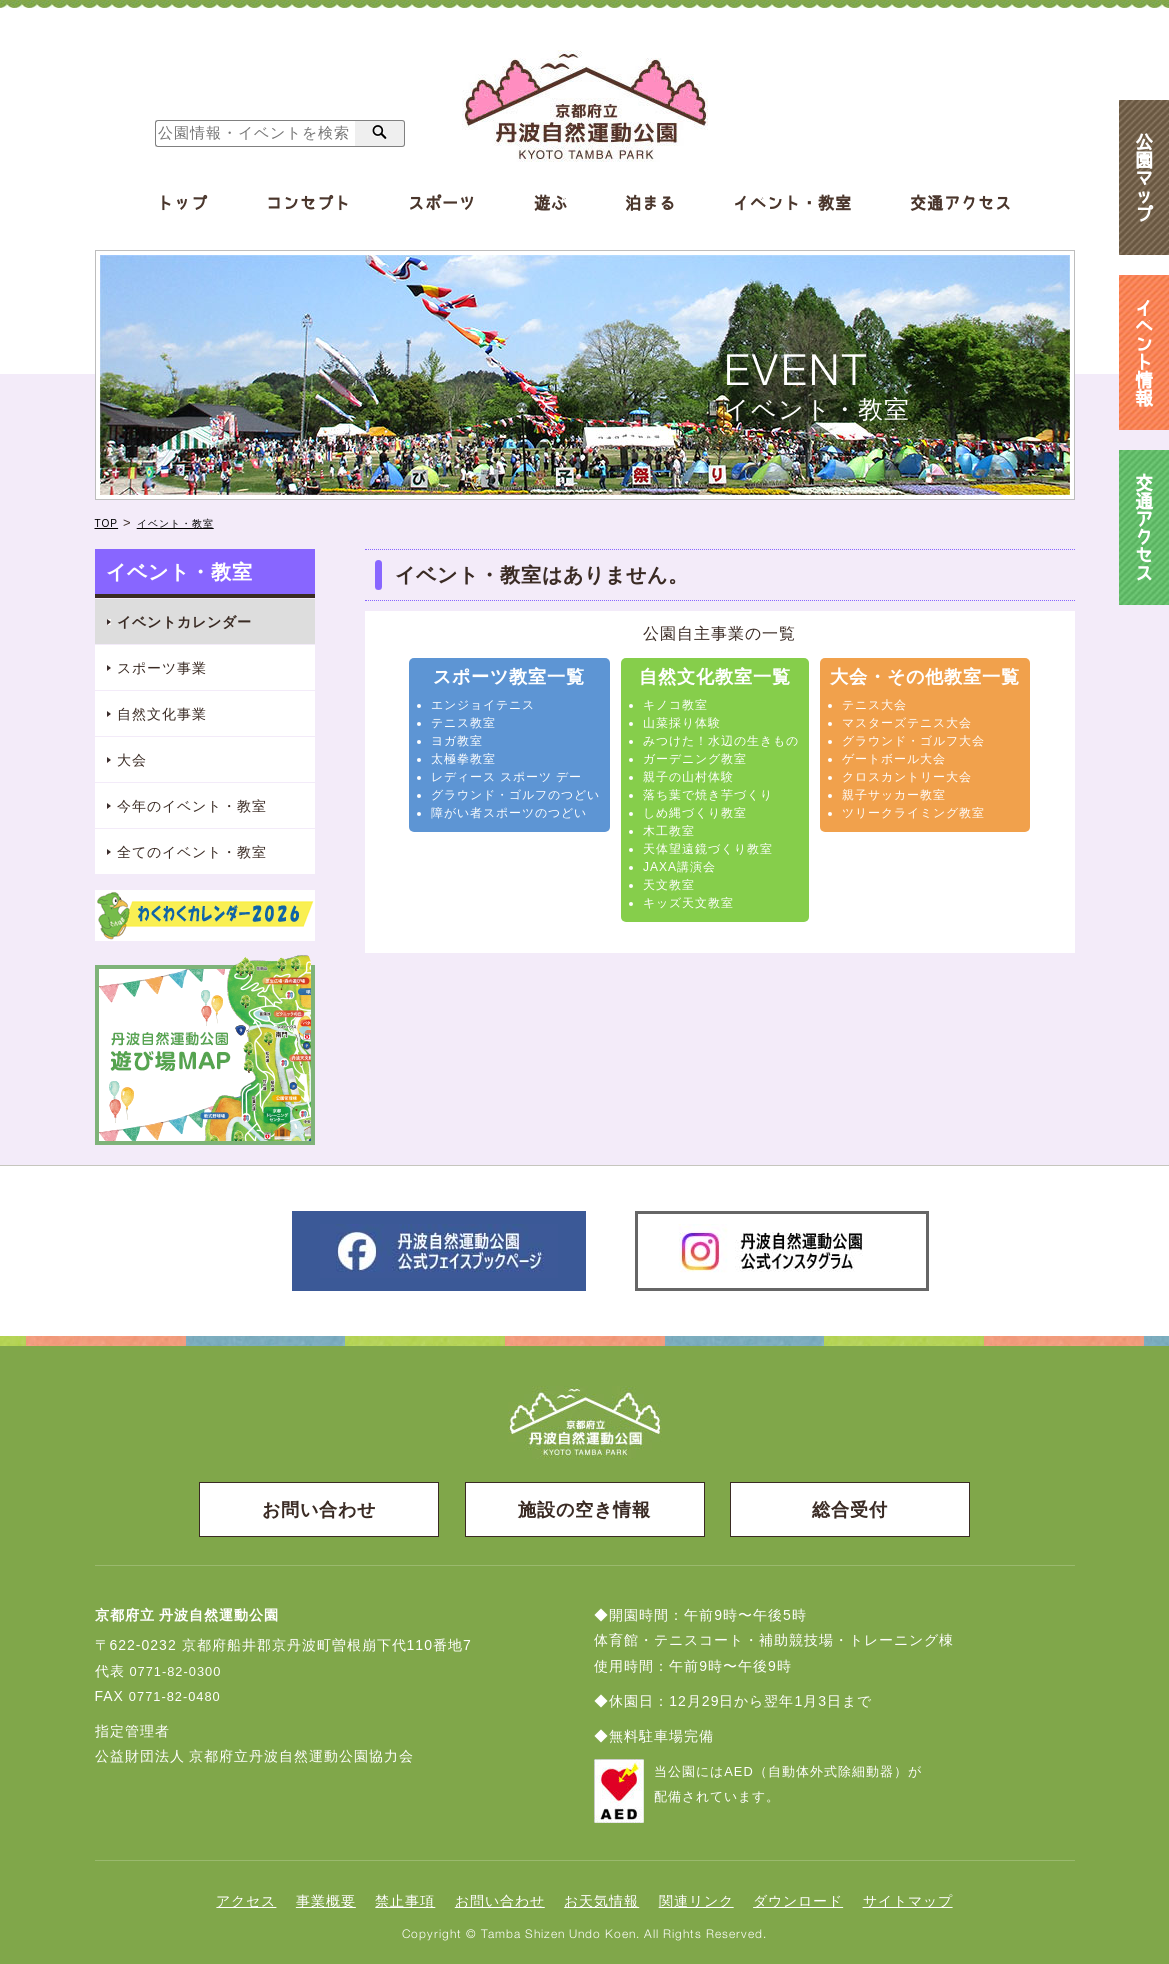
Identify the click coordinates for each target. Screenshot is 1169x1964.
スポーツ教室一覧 (509, 677)
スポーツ (442, 203)
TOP (110, 522)
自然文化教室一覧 (715, 677)
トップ (182, 203)
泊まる (650, 203)
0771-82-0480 (178, 1696)
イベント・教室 (792, 203)
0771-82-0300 (178, 1670)
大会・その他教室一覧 (925, 677)
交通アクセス (961, 203)
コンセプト (308, 203)
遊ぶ (551, 203)
